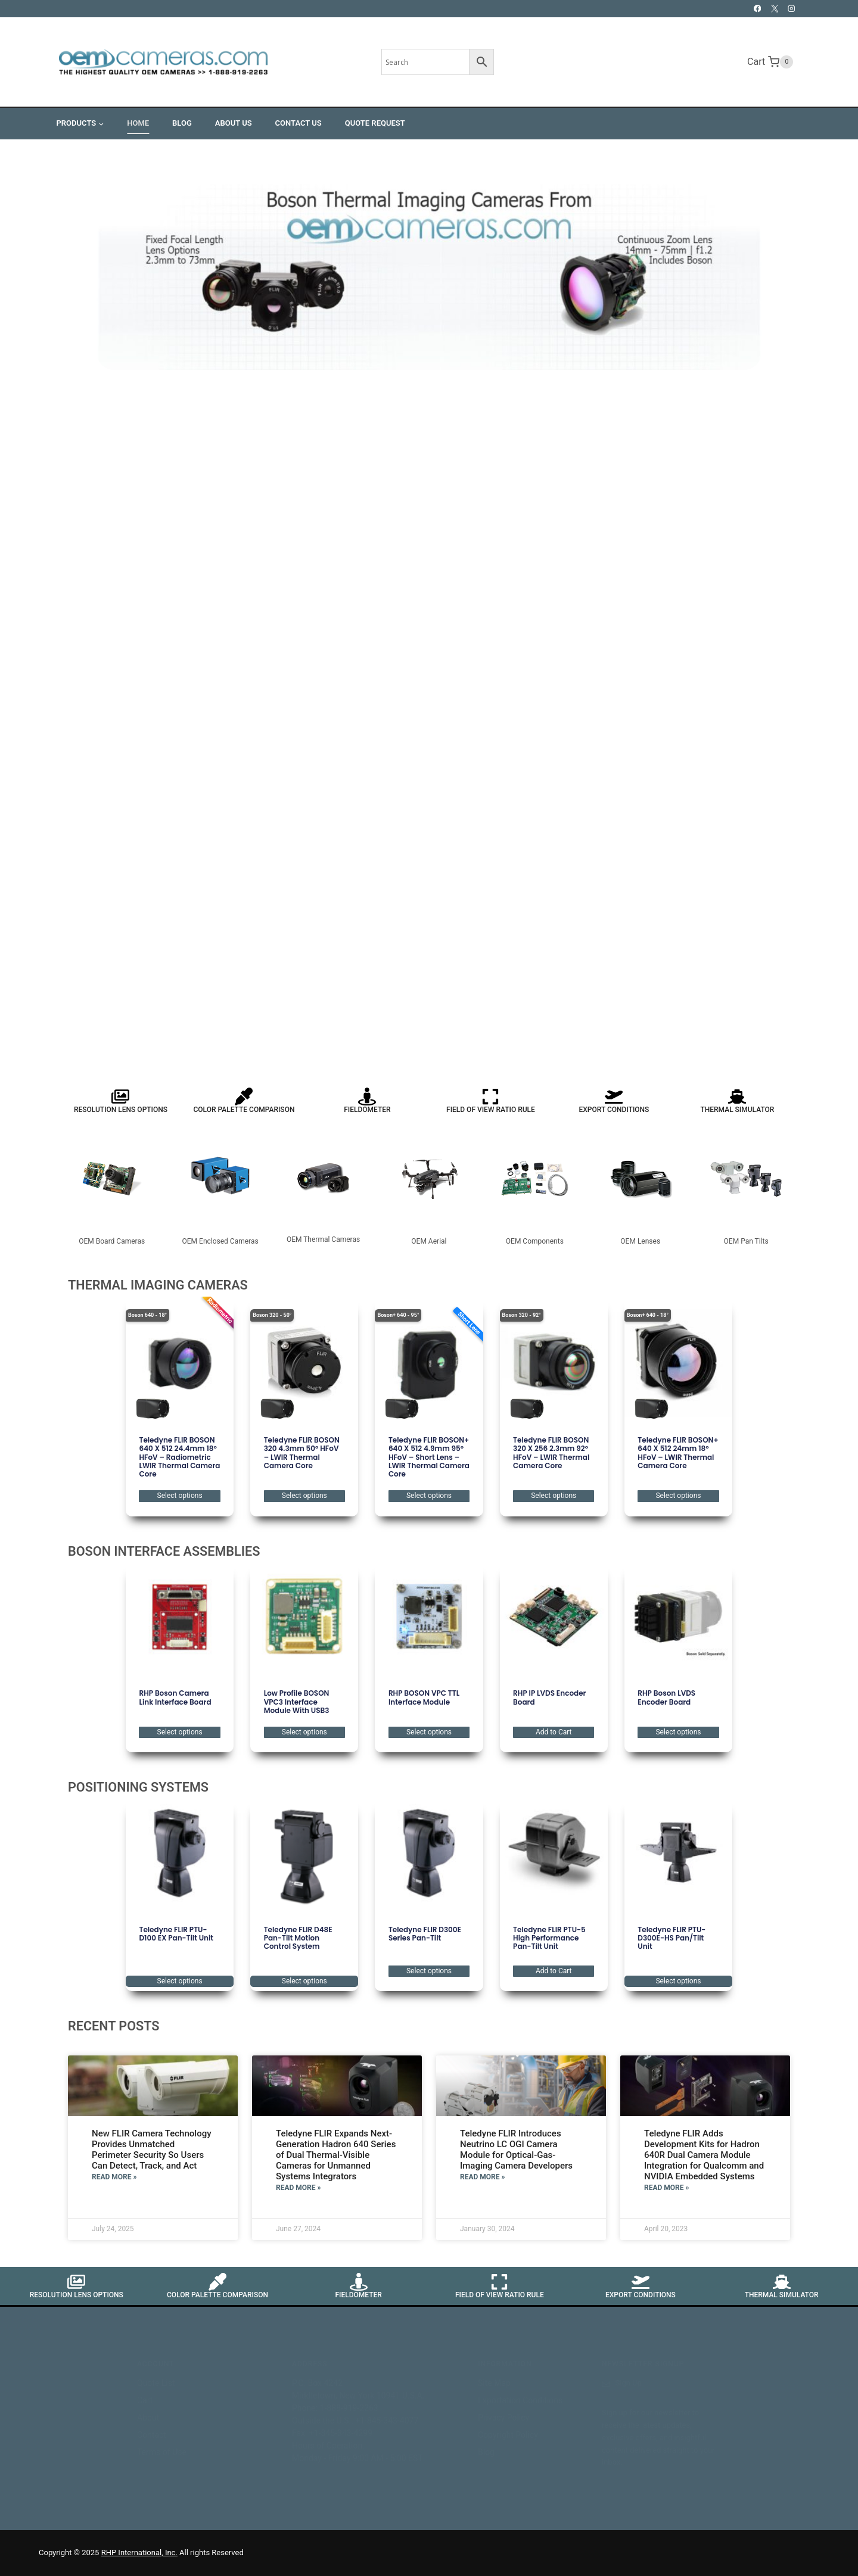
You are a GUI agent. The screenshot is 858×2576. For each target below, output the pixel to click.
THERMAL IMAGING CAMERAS (158, 1285)
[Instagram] (791, 8)
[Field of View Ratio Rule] (490, 1096)
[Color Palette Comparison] (244, 1096)
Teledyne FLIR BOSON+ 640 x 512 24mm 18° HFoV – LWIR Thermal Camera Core (678, 1453)
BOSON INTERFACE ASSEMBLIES (164, 1551)
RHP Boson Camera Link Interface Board (175, 1697)
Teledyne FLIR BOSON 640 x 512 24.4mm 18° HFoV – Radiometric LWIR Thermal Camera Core (179, 1457)
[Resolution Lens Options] (120, 1096)
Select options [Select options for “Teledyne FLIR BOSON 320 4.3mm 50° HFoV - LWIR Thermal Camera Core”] (304, 1495)
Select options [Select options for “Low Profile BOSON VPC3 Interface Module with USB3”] (304, 1732)
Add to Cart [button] (554, 1732)
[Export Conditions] (614, 1096)
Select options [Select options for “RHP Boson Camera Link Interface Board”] (180, 1732)
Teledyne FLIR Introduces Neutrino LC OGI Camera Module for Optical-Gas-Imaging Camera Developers (516, 2149)
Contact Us (298, 123)
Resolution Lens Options (120, 1109)
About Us (233, 123)
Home (138, 123)
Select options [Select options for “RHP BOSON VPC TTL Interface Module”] (429, 1732)
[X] (774, 8)
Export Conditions (614, 1109)
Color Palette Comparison (244, 1109)
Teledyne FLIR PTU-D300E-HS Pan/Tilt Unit (671, 1938)
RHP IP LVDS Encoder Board (549, 1697)
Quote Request (375, 123)
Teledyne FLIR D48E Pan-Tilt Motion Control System (298, 1938)
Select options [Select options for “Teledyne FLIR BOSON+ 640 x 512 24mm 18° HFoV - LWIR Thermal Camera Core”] (678, 1495)
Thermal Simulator (737, 1109)
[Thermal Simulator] (737, 1096)
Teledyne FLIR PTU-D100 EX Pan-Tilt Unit (176, 1933)
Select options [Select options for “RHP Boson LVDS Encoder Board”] (678, 1732)
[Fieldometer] (367, 1096)
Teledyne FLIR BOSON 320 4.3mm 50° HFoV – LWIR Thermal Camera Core (302, 1453)
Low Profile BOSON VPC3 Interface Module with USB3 (296, 1701)
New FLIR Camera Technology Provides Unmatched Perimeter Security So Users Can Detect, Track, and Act (152, 2149)
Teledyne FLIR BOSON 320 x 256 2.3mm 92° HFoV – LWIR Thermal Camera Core (551, 1453)
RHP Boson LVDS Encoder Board (666, 1697)
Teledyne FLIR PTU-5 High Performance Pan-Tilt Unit (549, 1938)
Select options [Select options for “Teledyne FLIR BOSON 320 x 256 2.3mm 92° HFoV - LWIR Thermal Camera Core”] (553, 1495)
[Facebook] (757, 8)
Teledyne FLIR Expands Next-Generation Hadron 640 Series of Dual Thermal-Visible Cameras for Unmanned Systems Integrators (336, 2155)
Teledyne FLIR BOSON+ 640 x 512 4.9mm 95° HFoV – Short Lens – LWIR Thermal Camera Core (429, 1457)
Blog (182, 123)
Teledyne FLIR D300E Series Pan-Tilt (424, 1933)
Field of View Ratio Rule (490, 1109)
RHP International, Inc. (139, 2552)
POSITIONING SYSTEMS (138, 1787)
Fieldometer (367, 1109)
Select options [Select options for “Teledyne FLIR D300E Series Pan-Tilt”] (429, 1971)
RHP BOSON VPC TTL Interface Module (423, 1697)
